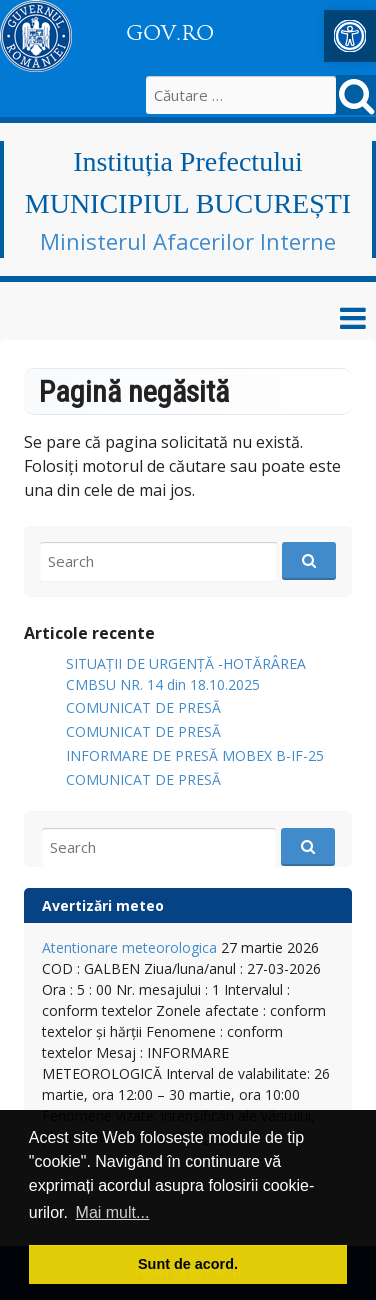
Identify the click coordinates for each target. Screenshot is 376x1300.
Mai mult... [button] (113, 1212)
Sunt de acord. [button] (188, 1264)
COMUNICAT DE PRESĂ (143, 707)
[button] (350, 36)
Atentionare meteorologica (129, 947)
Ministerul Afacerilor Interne (188, 241)
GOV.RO (170, 33)
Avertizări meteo (103, 905)
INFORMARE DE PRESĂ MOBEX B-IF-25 (195, 755)
